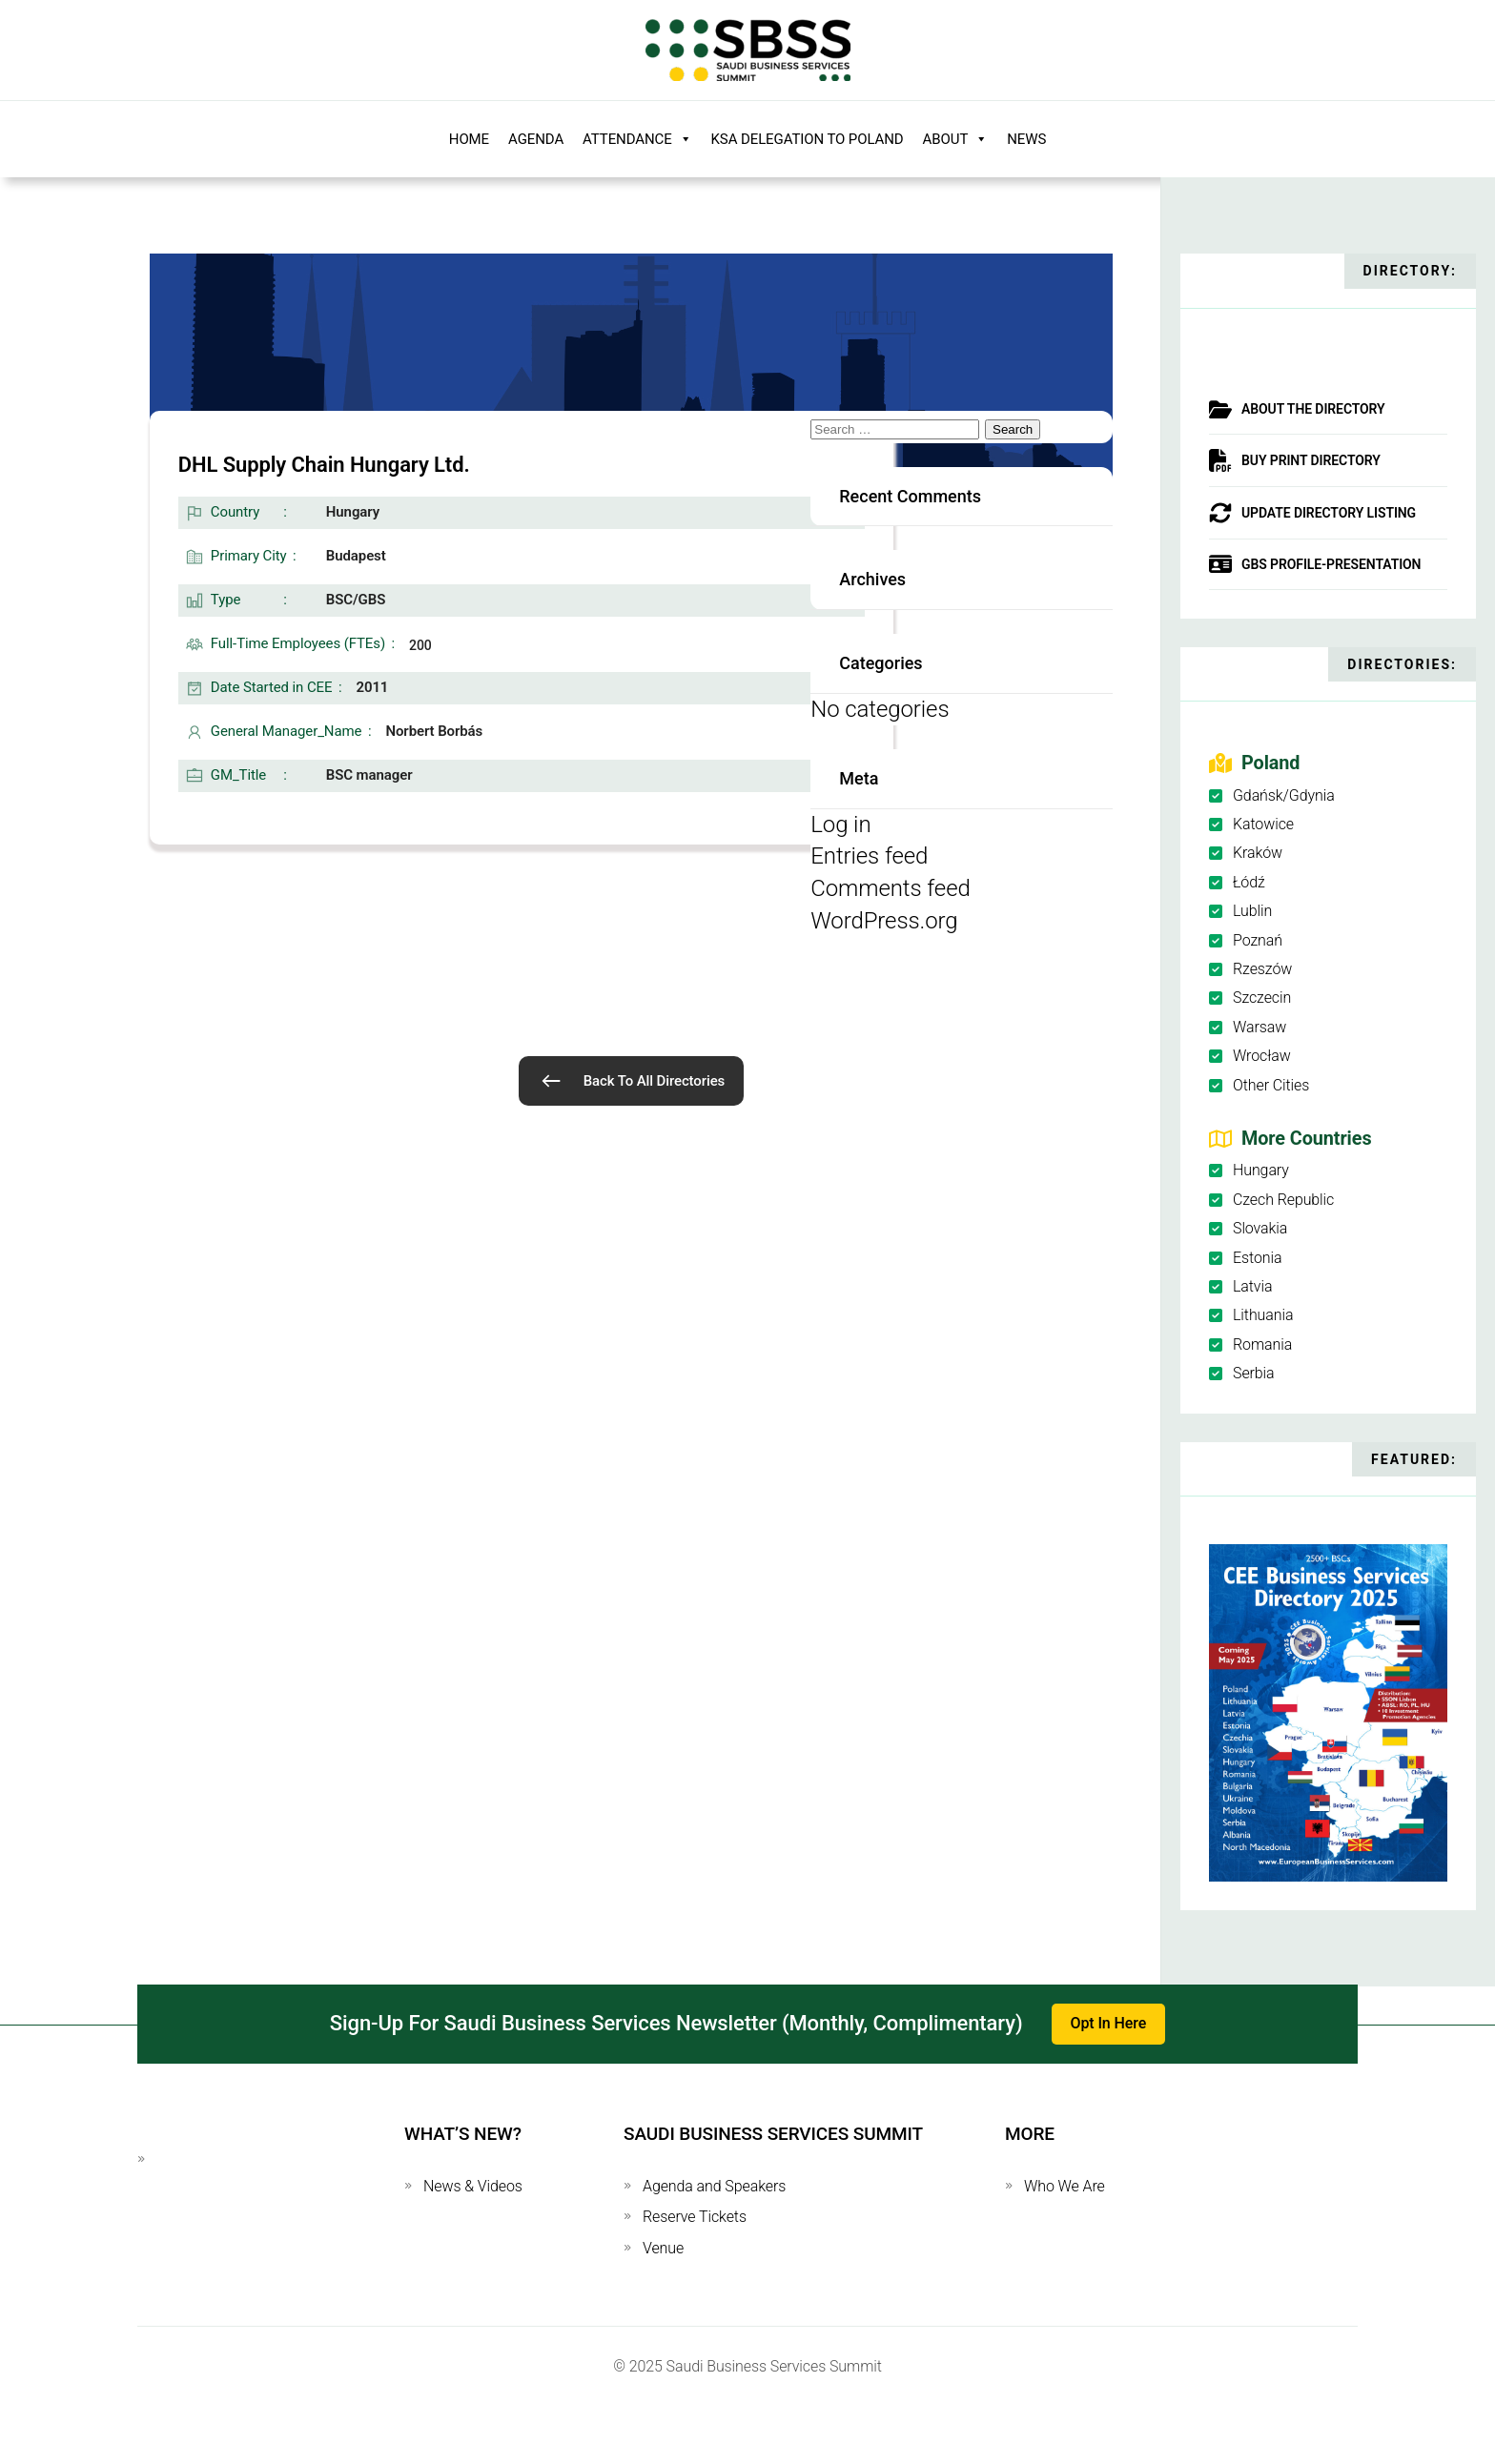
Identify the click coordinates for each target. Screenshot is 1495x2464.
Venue (663, 2248)
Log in (840, 824)
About (956, 139)
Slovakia (1260, 1228)
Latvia (1252, 1286)
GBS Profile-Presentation (1331, 564)
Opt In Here (1109, 2023)
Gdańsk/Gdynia (1284, 795)
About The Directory (1313, 409)
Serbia (1254, 1373)
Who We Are (1064, 2186)
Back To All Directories (655, 1080)
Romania (1262, 1344)
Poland (1270, 763)
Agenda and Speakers (714, 2186)
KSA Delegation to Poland (807, 139)
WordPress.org (883, 920)
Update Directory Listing (1328, 512)
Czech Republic (1283, 1200)
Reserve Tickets (695, 2217)
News (1026, 139)
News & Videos (472, 2186)
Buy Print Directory (1311, 460)
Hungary (1261, 1170)
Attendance (637, 139)
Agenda (535, 139)
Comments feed (890, 888)
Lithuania (1263, 1315)
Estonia (1257, 1258)
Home (469, 139)
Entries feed (869, 856)
